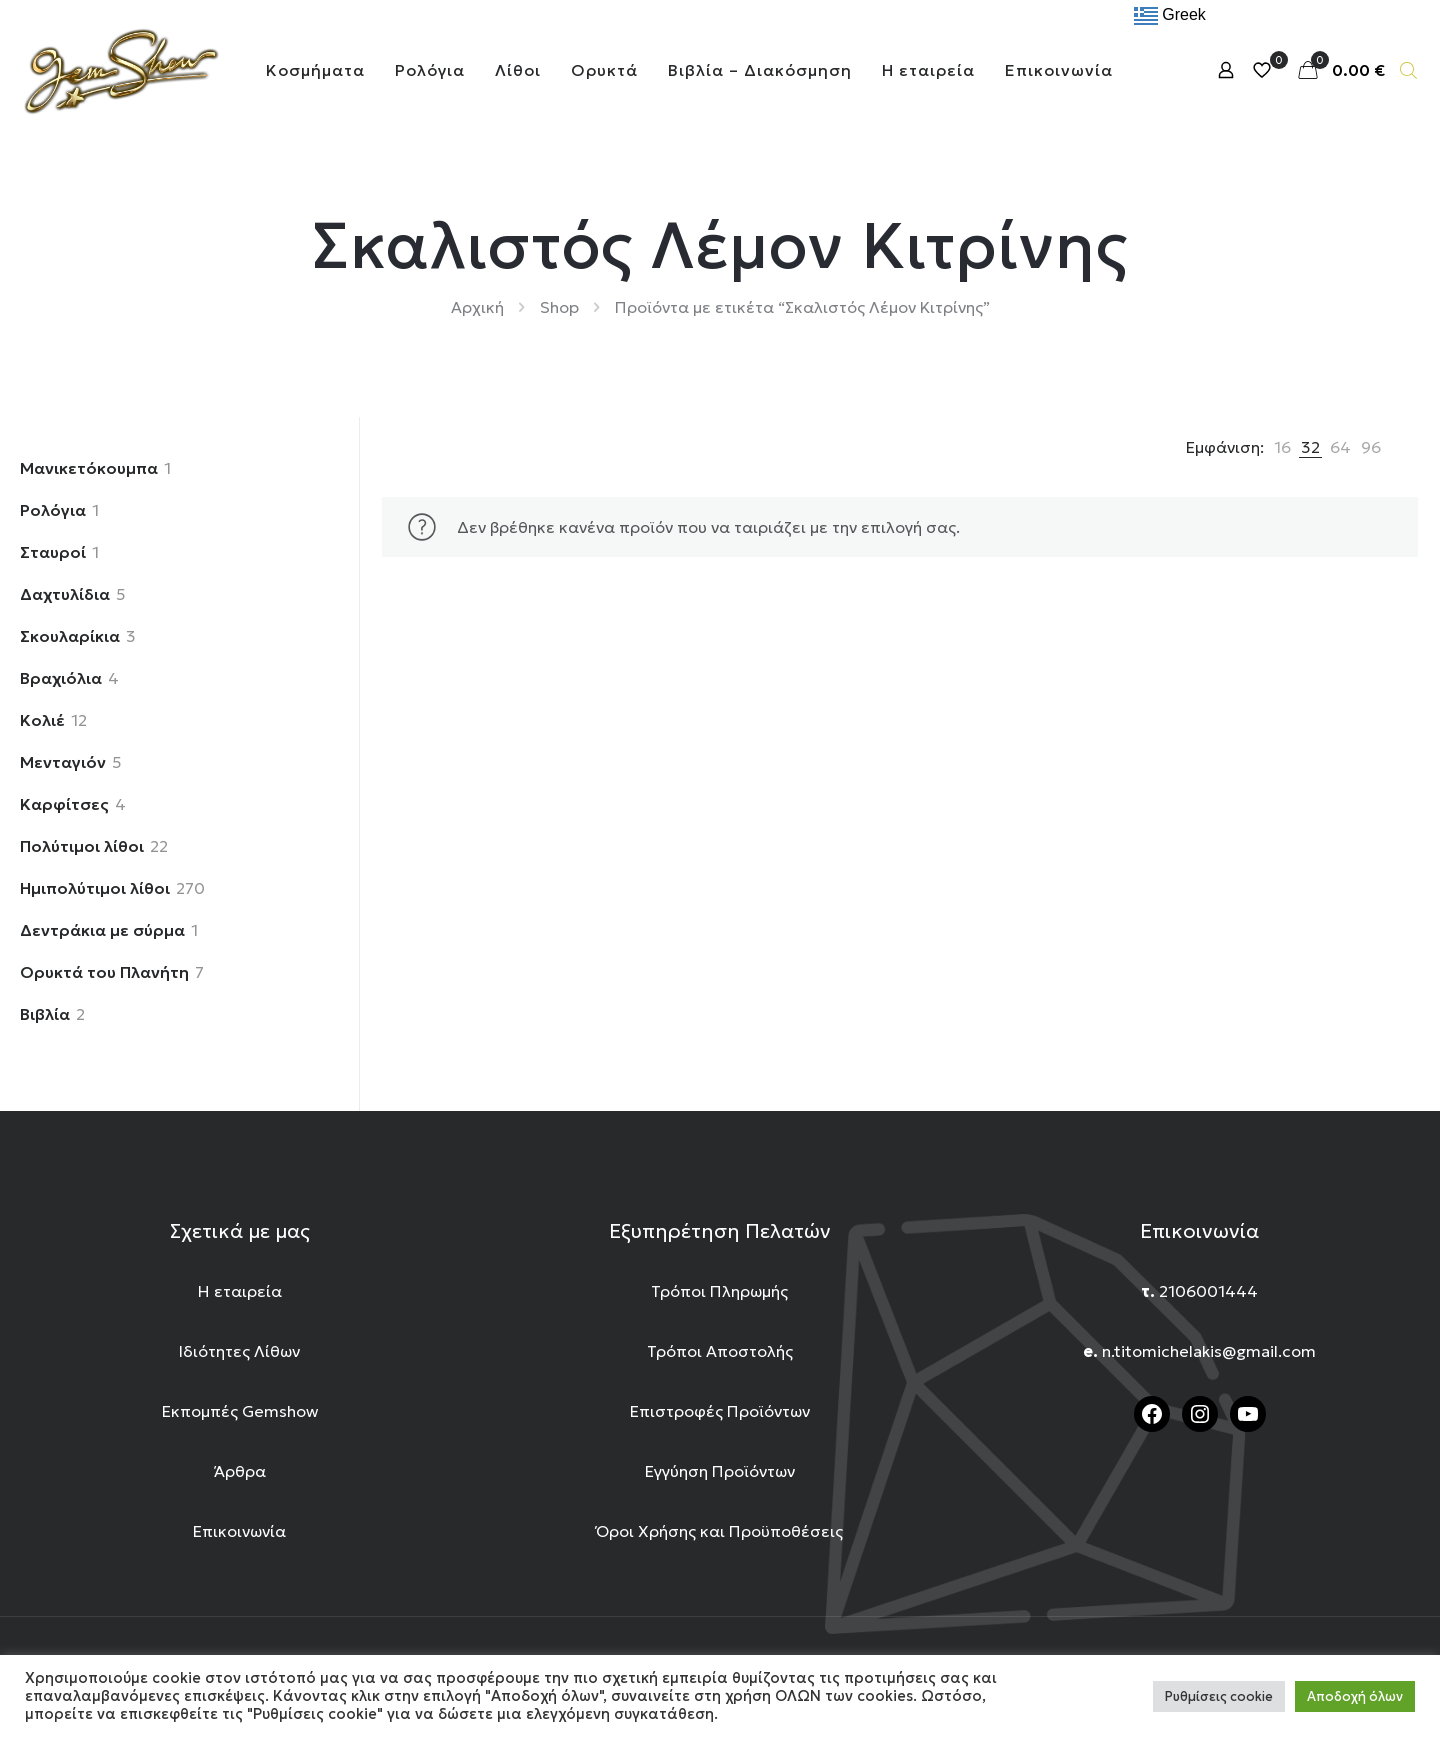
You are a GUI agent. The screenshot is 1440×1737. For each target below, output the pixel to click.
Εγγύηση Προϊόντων (720, 1471)
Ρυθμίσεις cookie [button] (1219, 1696)
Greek (1170, 16)
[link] (1282, 447)
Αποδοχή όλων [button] (1355, 1696)
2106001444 (1208, 1291)
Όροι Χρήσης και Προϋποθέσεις (719, 1531)
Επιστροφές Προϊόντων (720, 1411)
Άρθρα (240, 1471)
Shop (559, 307)
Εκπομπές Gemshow (240, 1411)
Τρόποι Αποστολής (720, 1351)
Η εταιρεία (240, 1291)
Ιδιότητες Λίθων (239, 1351)
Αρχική (477, 307)
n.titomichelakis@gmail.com (1209, 1351)
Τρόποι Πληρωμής (719, 1291)
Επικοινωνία (239, 1531)
